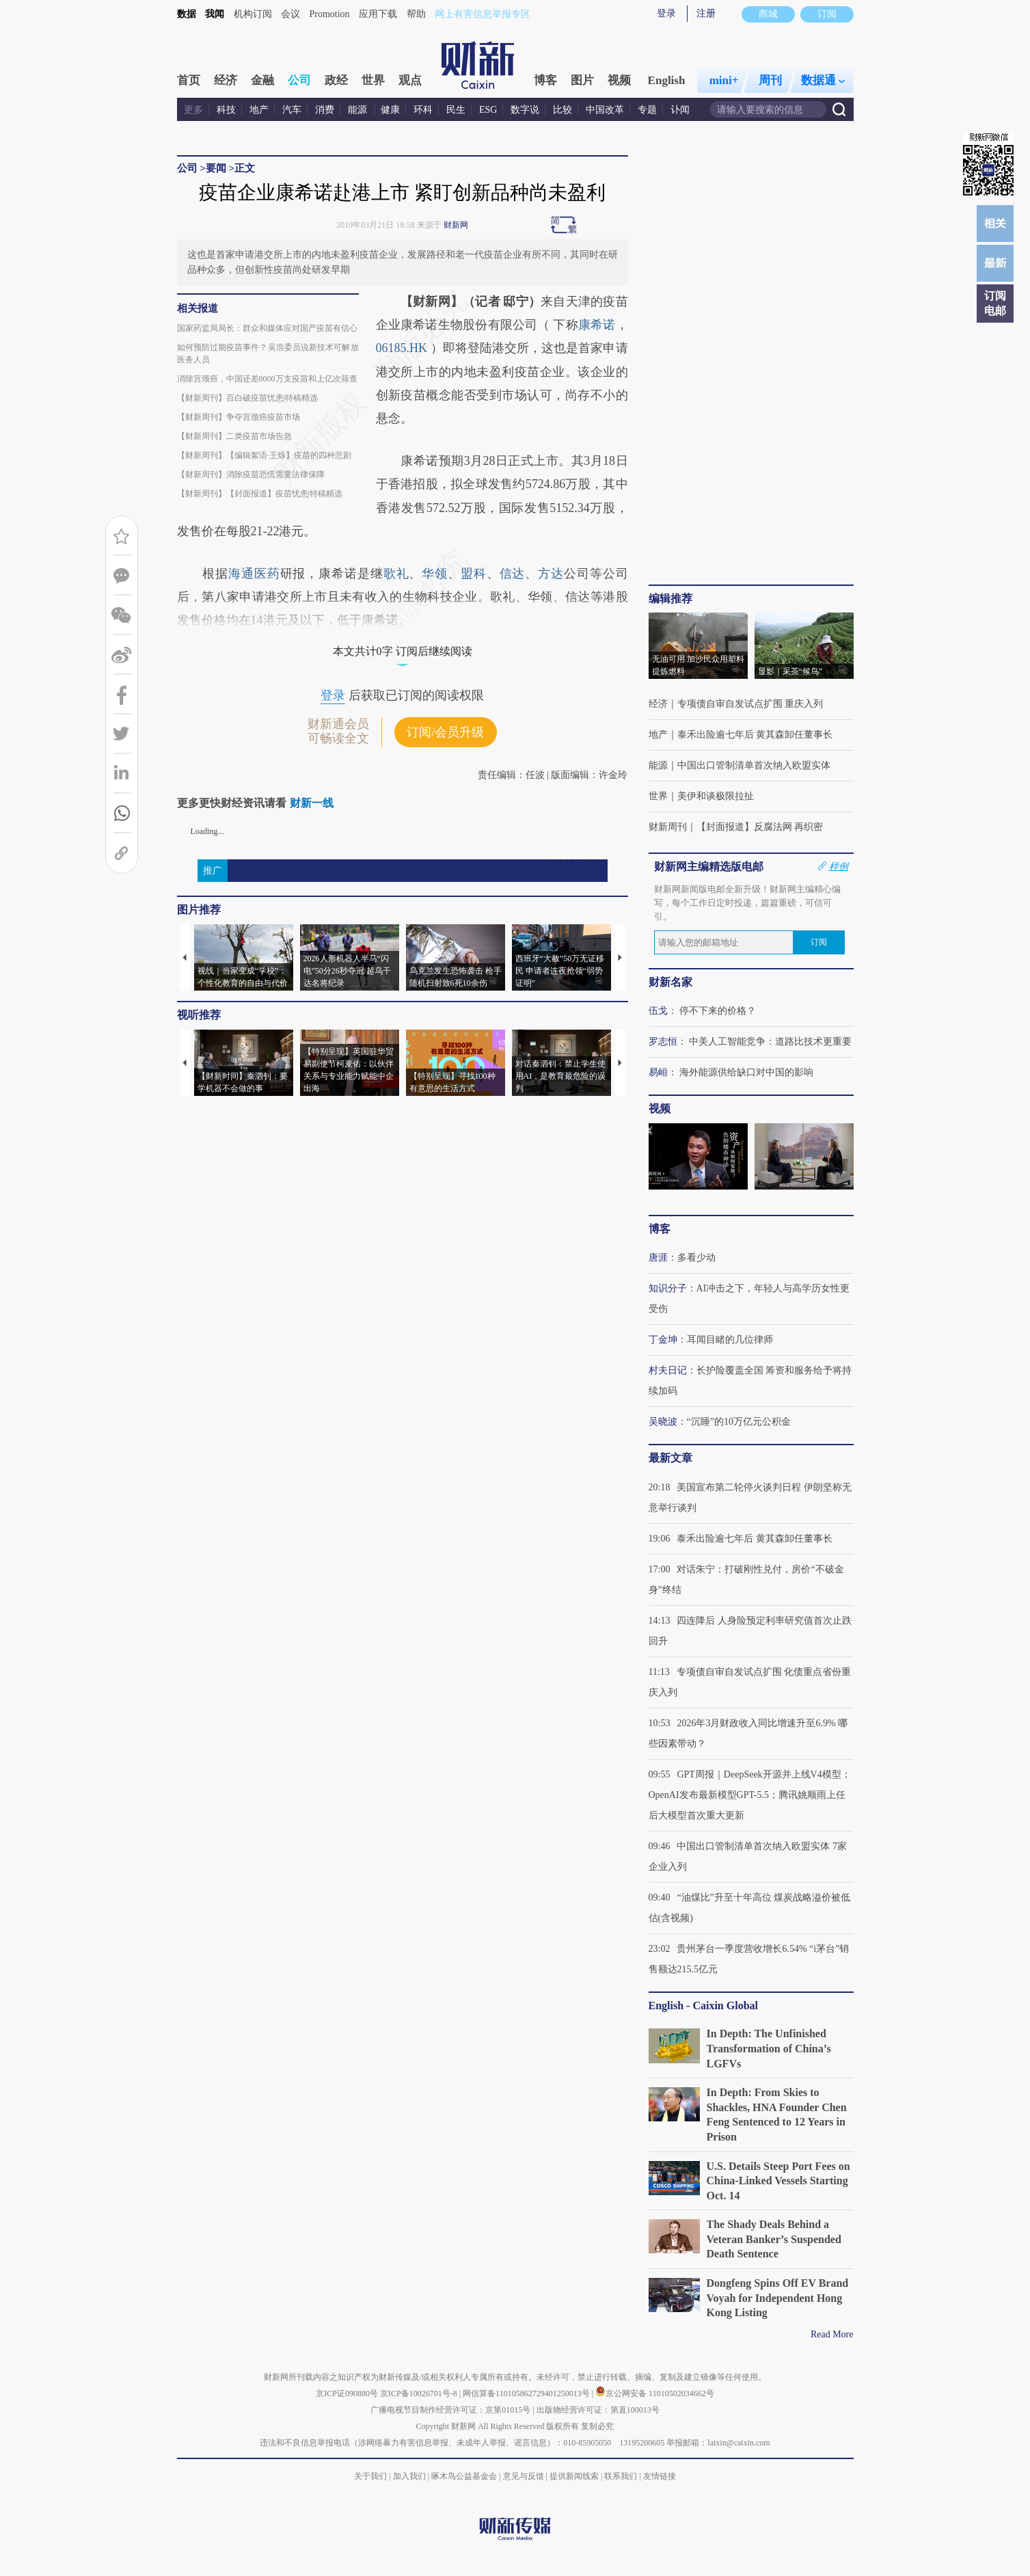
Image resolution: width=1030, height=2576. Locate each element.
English (667, 80)
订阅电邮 (995, 303)
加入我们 (409, 2476)
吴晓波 (663, 1422)
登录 (666, 13)
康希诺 (597, 325)
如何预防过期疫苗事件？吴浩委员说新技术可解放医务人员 (268, 353)
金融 (262, 80)
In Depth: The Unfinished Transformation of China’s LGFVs (769, 2048)
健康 (390, 110)
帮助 (416, 14)
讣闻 (680, 110)
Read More (832, 2334)
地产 (259, 110)
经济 (225, 80)
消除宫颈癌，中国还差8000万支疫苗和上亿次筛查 (267, 379)
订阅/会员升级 (445, 732)
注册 (706, 13)
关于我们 (370, 2476)
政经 (336, 80)
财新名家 (670, 982)
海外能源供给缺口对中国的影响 (746, 1072)
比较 (562, 110)
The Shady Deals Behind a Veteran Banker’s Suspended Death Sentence (774, 2238)
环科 (423, 110)
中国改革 (605, 110)
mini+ (724, 80)
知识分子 (668, 1288)
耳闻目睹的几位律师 (730, 1339)
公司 (299, 80)
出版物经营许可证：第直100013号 (598, 2410)
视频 (619, 80)
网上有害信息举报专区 (482, 14)
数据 (186, 14)
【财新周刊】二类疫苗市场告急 (234, 436)
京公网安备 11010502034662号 (654, 2393)
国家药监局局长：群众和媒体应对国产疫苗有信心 (267, 328)
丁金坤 (663, 1339)
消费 (324, 110)
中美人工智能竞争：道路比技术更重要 (770, 1041)
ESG (488, 110)
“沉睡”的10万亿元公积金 (739, 1422)
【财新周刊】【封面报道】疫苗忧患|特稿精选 (259, 493)
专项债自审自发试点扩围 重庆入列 (750, 704)
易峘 (658, 1072)
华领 (435, 573)
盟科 (474, 573)
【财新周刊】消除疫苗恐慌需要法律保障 (251, 474)
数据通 (823, 80)
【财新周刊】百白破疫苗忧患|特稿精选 (247, 398)
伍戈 (658, 1011)
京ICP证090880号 (347, 2393)
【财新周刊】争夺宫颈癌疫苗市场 (238, 417)
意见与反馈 (523, 2476)
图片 (582, 80)
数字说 (525, 110)
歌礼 (396, 573)
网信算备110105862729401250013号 (527, 2393)
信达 (513, 573)
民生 (455, 110)
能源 (359, 110)
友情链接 (659, 2476)
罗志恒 (663, 1041)
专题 (647, 110)
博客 (545, 80)
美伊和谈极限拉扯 (715, 796)
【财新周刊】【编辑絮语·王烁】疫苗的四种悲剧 (264, 455)
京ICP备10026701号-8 (419, 2393)
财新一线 (312, 803)
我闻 (214, 14)
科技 (226, 110)
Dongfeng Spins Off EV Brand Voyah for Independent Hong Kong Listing (778, 2297)
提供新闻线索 (574, 2476)
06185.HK (403, 348)
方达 (551, 573)
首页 (188, 80)
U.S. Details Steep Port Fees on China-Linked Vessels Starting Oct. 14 (778, 2180)
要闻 (216, 168)
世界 (373, 80)
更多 (193, 110)
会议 (290, 14)
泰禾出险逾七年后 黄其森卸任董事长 (755, 734)
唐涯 (658, 1257)
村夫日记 (668, 1370)
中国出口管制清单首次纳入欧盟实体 (753, 765)
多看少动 (696, 1257)
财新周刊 (668, 827)
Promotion (330, 14)
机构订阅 (253, 14)
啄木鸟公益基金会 (465, 2476)
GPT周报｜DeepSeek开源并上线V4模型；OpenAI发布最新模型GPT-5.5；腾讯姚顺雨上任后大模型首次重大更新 (750, 1795)
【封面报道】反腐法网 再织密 (760, 827)
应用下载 (378, 14)
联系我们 (620, 2476)
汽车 (291, 110)
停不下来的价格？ (717, 1011)
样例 (838, 866)
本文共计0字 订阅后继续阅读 (402, 651)
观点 (410, 80)
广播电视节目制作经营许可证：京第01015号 (450, 2410)
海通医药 (254, 573)
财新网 (456, 225)
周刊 (770, 80)
